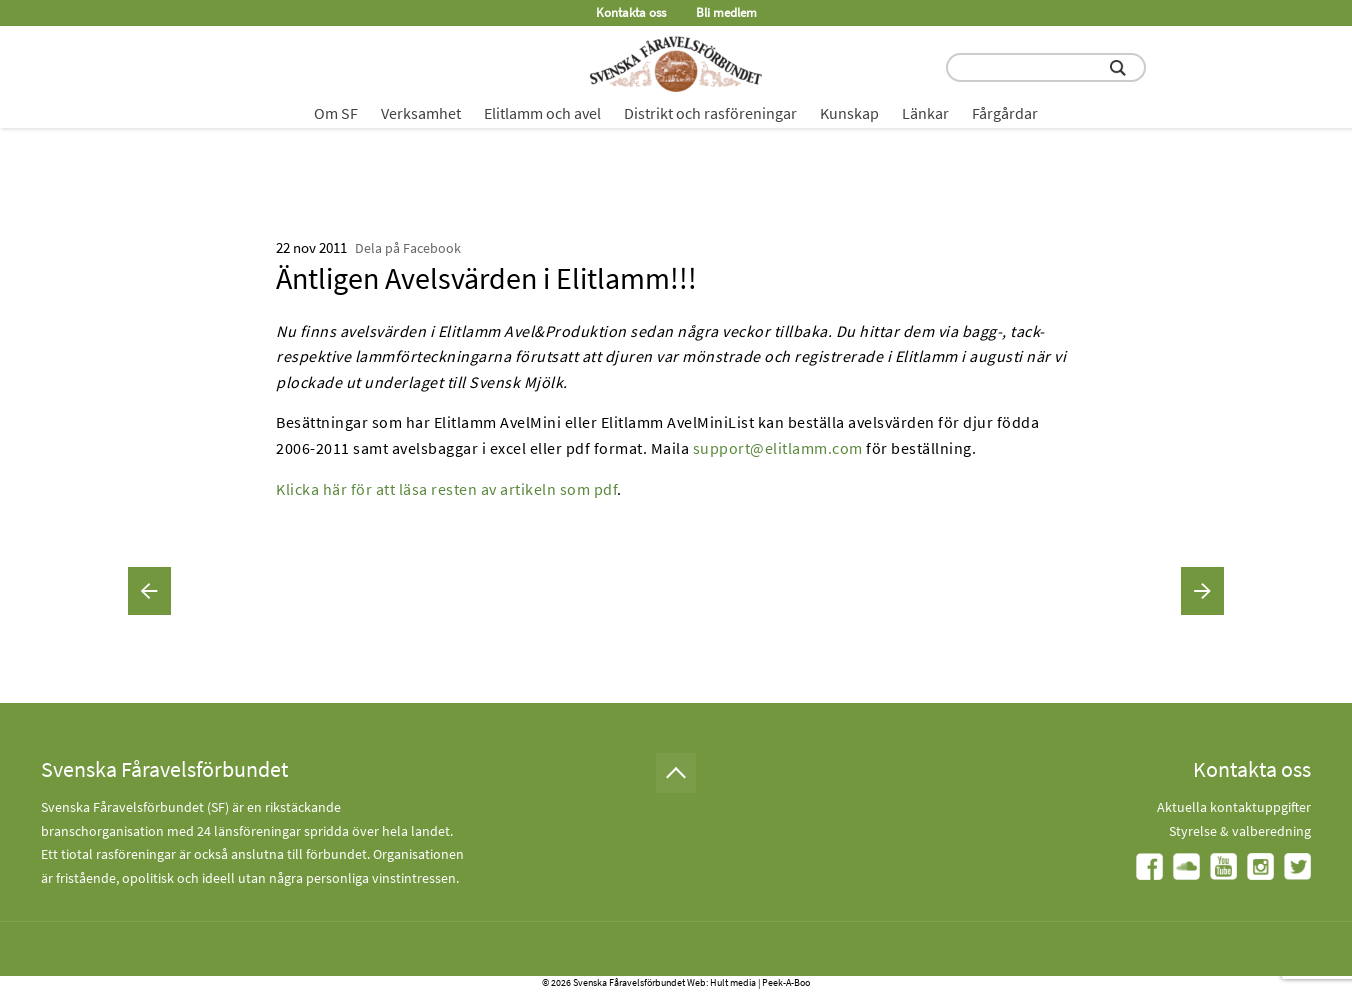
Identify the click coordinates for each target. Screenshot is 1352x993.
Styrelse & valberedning (1240, 831)
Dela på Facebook (408, 248)
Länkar (925, 113)
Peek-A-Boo (786, 982)
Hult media (733, 982)
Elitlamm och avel (542, 113)
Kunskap (849, 113)
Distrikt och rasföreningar (710, 113)
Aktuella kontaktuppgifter (1234, 807)
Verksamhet (421, 113)
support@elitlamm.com (778, 448)
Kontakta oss (631, 12)
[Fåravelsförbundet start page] (676, 64)
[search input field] (1046, 67)
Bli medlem (726, 12)
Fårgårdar (1005, 113)
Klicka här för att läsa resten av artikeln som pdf (446, 489)
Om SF (336, 113)
